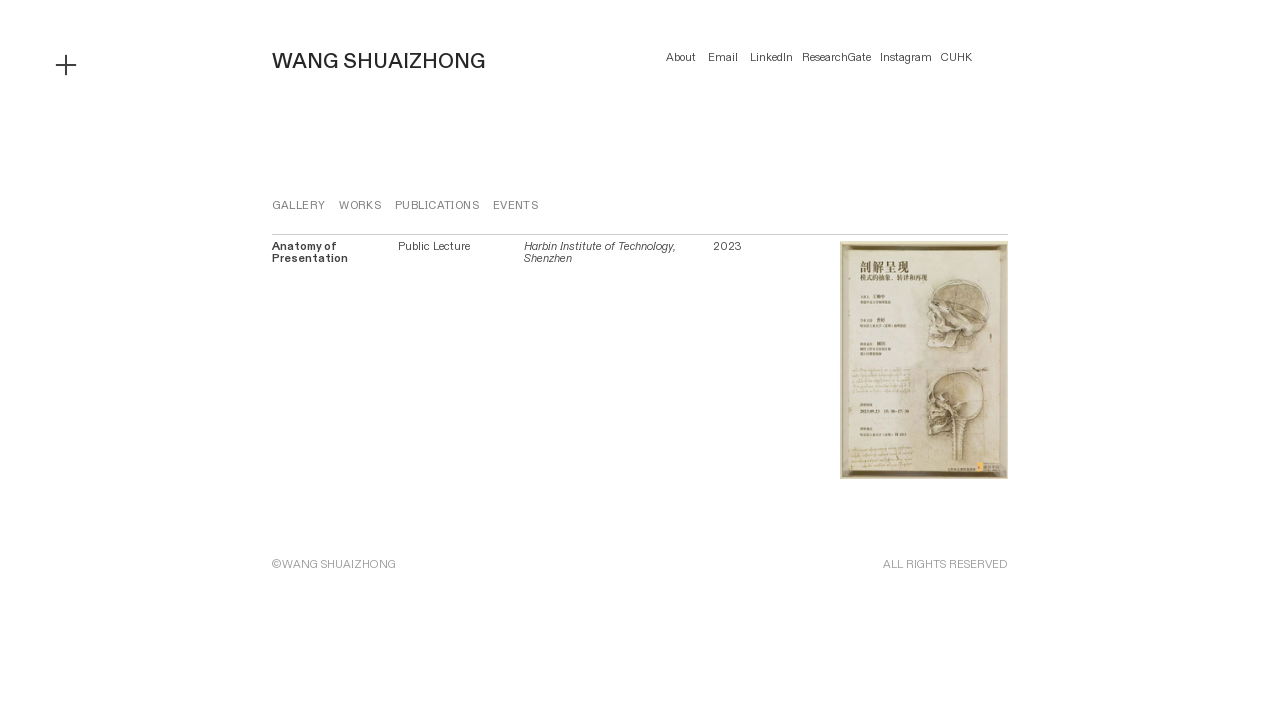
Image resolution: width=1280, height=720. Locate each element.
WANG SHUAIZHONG (378, 61)
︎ (66, 66)
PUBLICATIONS (437, 205)
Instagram (906, 57)
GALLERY (299, 205)
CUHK (956, 57)
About (681, 57)
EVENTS (516, 205)
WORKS (360, 205)
